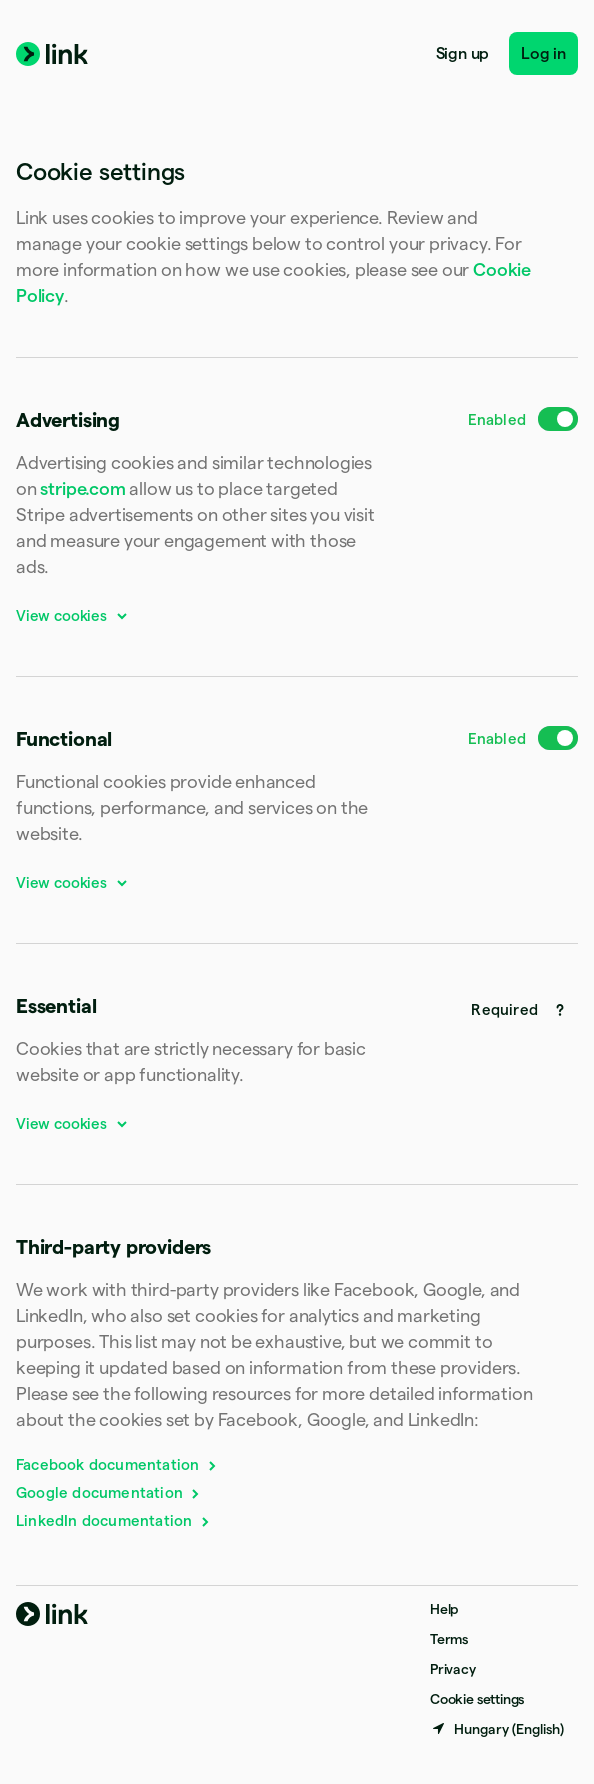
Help (444, 1609)
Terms (449, 1639)
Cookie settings (477, 1699)
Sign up (463, 53)
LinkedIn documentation (114, 1520)
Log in (543, 53)
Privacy (453, 1669)
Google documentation (109, 1492)
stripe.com (82, 488)
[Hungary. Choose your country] (497, 1729)
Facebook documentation (117, 1464)
